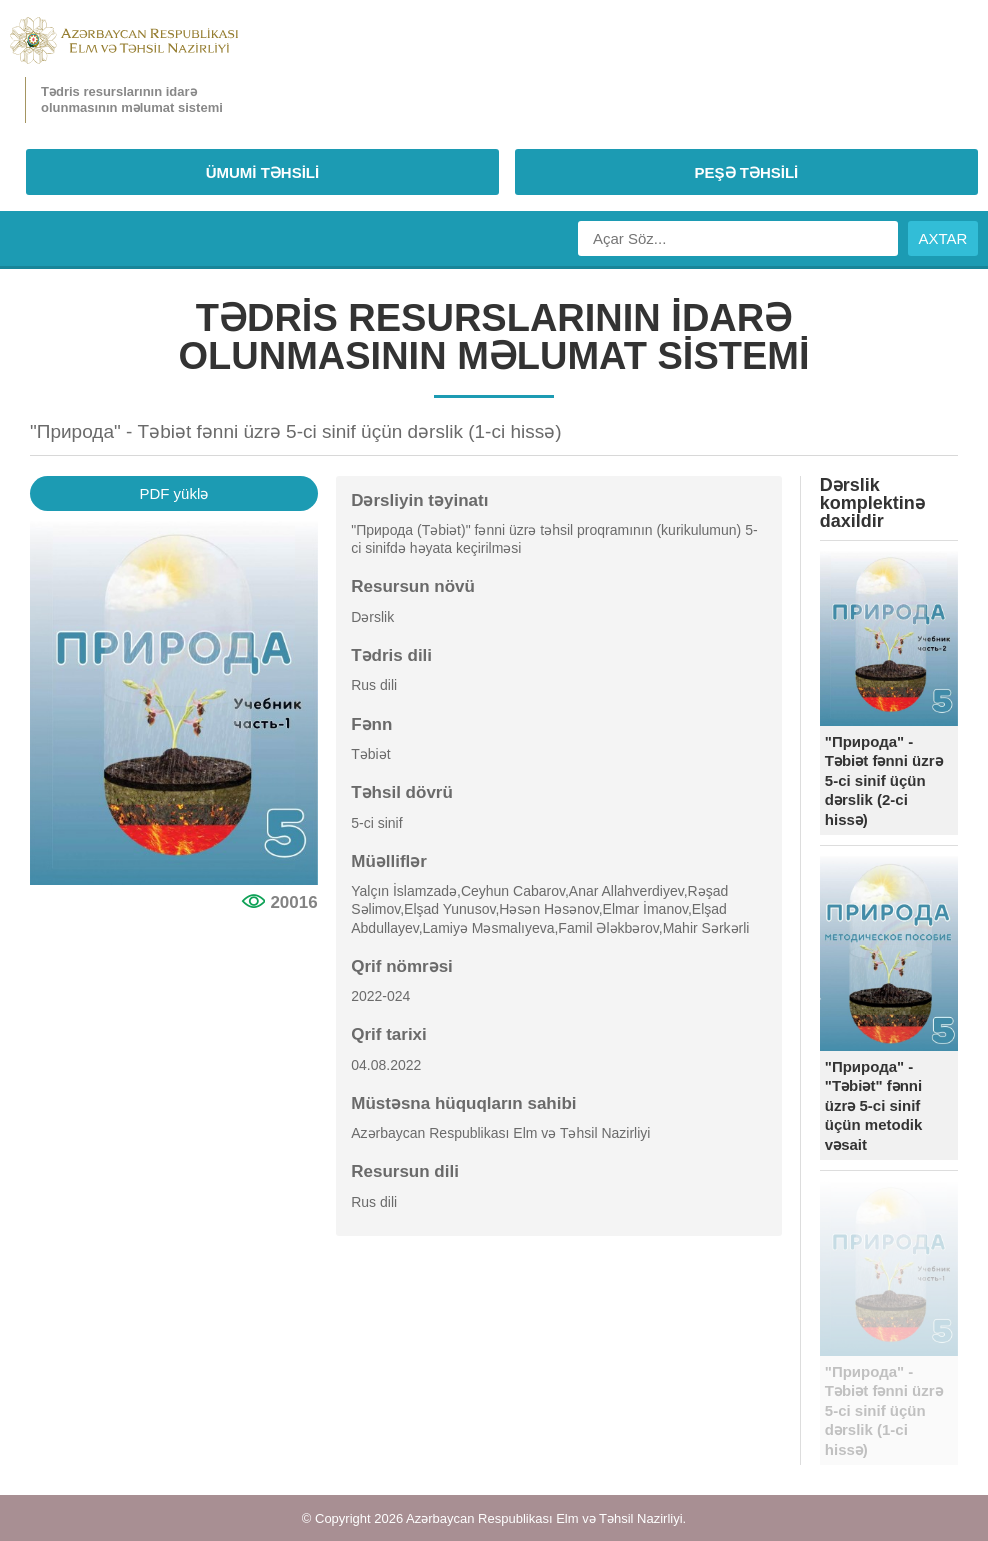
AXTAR (943, 238)
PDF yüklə (173, 493)
